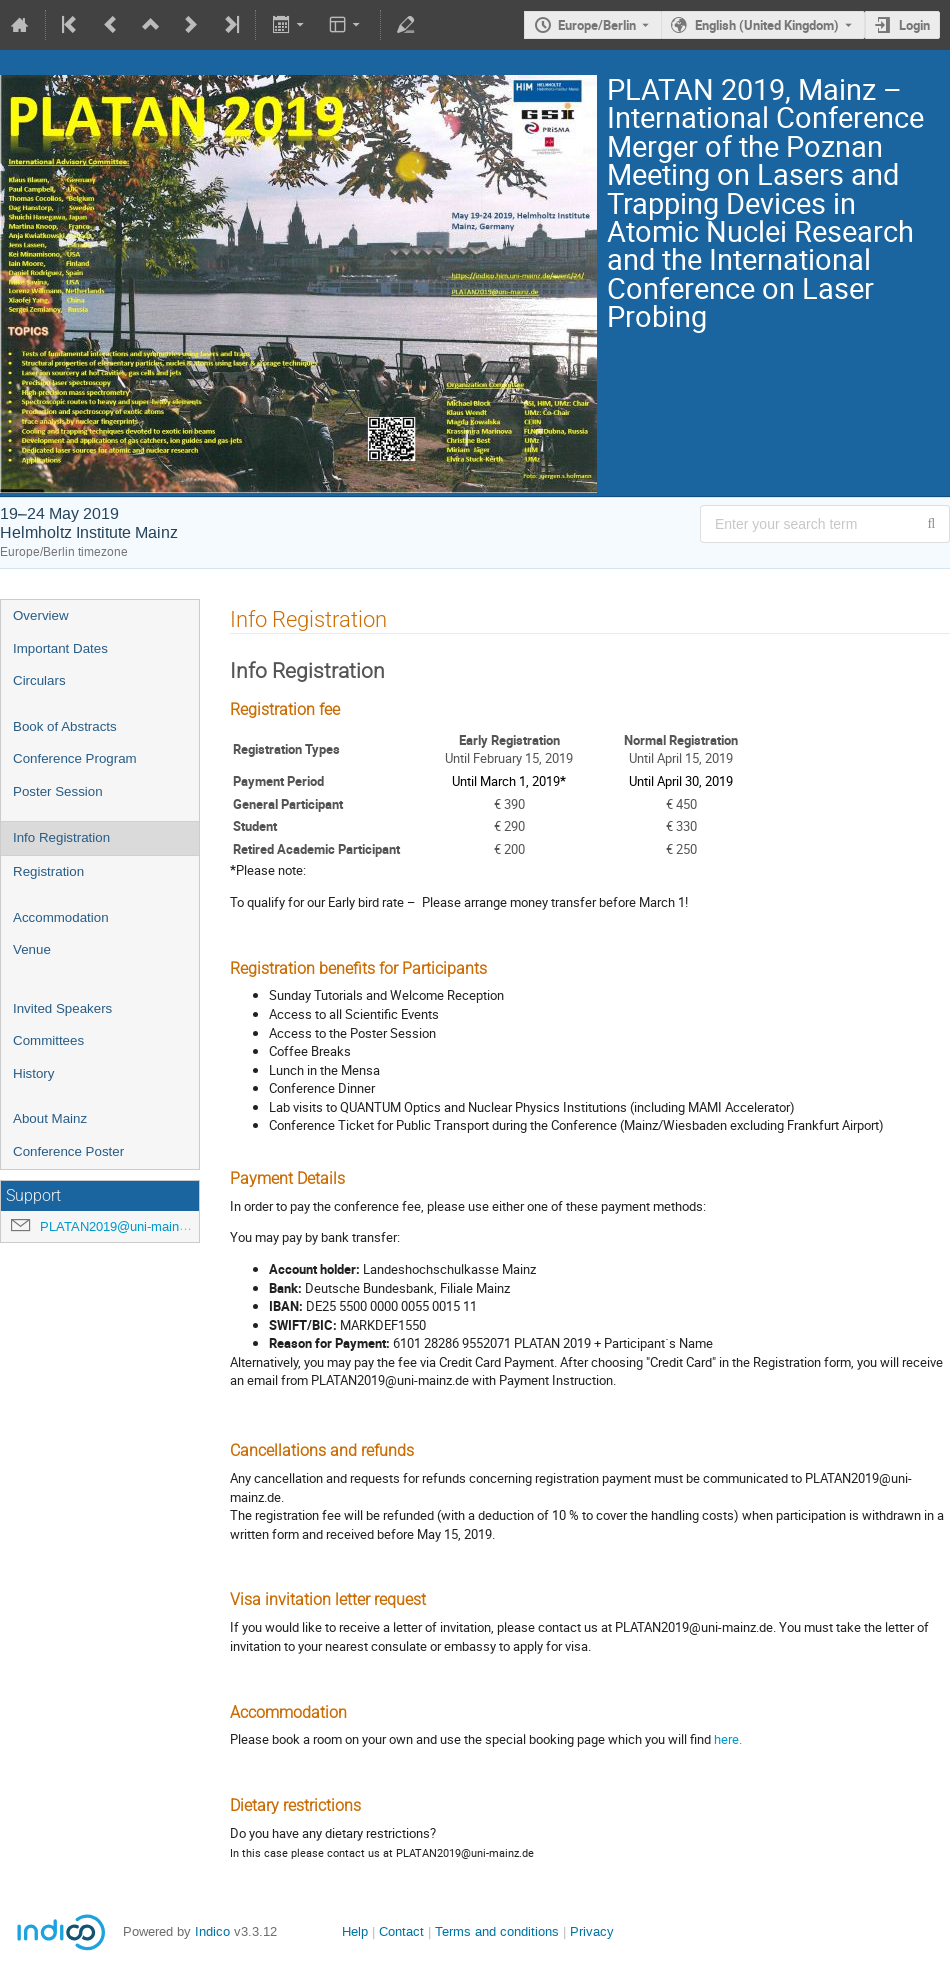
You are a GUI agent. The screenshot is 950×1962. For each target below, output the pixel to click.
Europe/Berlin (597, 25)
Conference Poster (68, 1151)
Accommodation (61, 917)
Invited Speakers (62, 1008)
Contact (401, 1931)
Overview (41, 615)
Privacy (592, 1931)
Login (914, 25)
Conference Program (75, 758)
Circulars (39, 680)
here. (728, 1739)
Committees (48, 1040)
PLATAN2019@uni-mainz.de (122, 1226)
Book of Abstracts (65, 726)
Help (355, 1931)
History (33, 1073)
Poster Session (58, 791)
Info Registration (61, 837)
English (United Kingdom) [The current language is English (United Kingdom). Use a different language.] (767, 25)
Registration (48, 871)
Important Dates (60, 648)
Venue (32, 949)
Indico (212, 1931)
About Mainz (50, 1118)
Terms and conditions (497, 1931)
